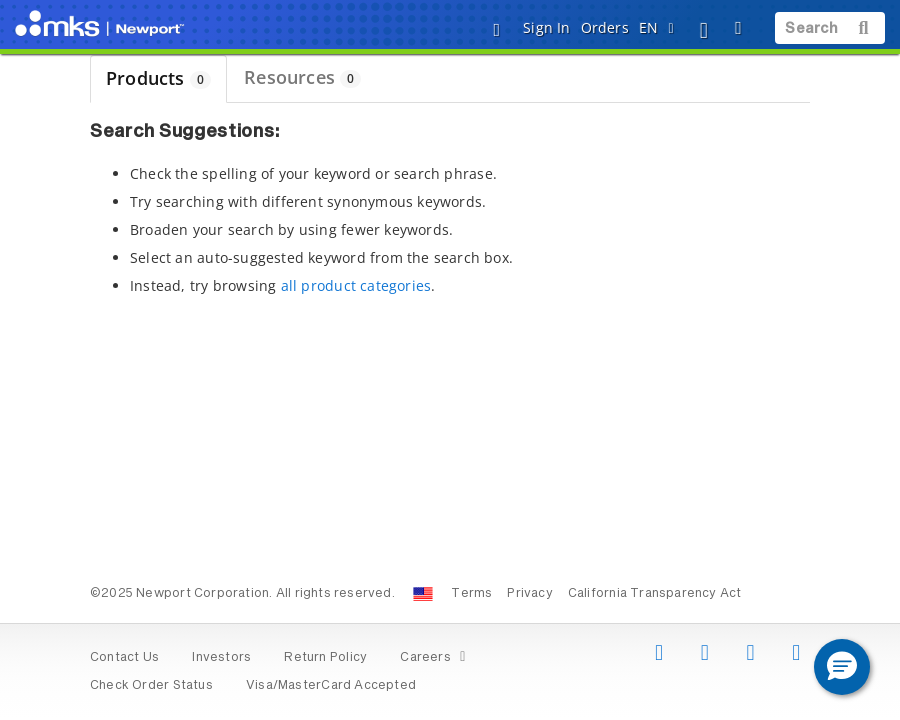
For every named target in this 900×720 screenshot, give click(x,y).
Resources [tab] (302, 77)
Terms (471, 594)
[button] (842, 667)
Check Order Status (151, 686)
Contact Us (124, 658)
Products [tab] (158, 78)
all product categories (356, 285)
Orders (605, 27)
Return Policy (325, 658)
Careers (435, 658)
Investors (221, 658)
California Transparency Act (655, 594)
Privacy (529, 594)
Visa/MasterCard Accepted (331, 686)
